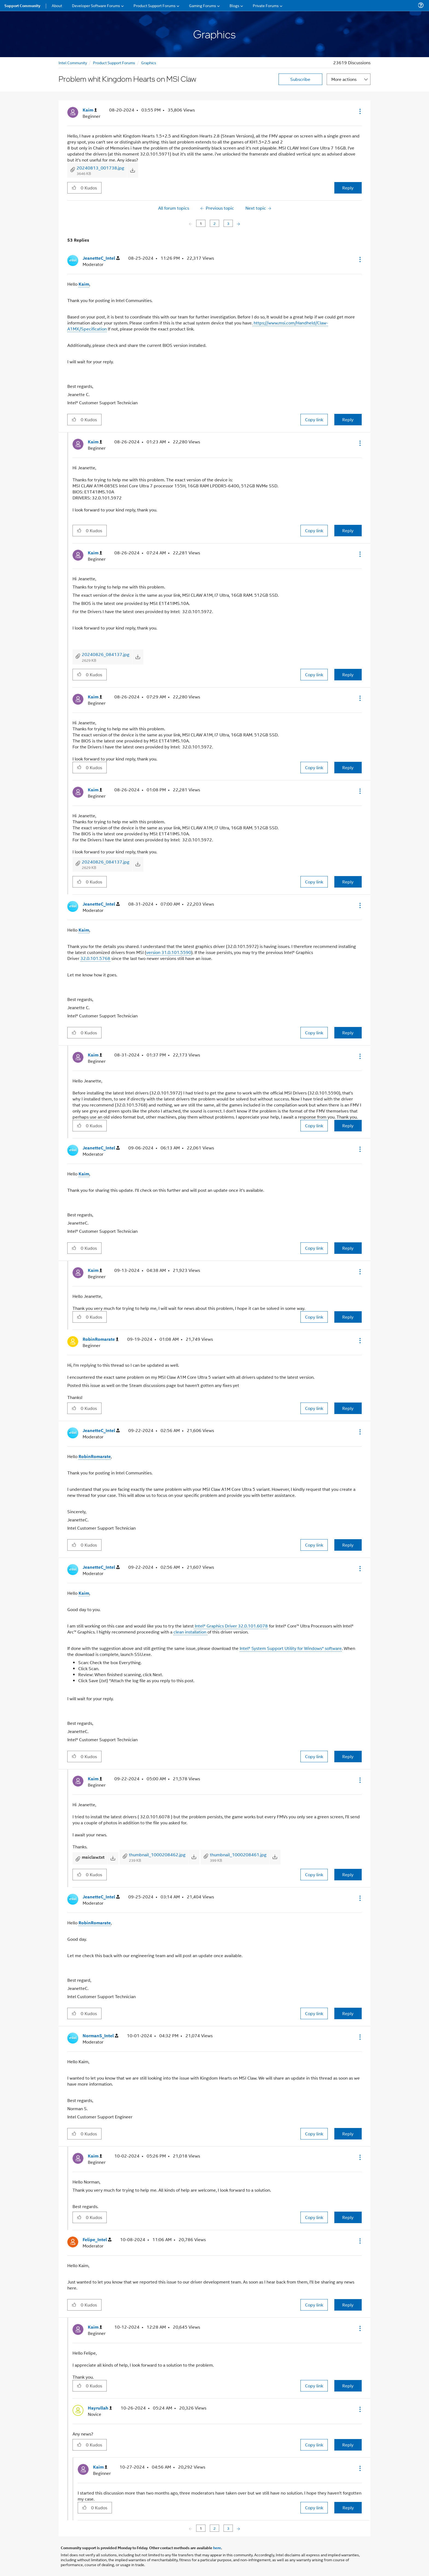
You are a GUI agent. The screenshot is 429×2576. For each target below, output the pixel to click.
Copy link (314, 419)
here (217, 2548)
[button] (359, 111)
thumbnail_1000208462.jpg (157, 1854)
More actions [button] (343, 79)
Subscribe (300, 79)
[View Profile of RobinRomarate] (100, 1339)
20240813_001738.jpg (100, 168)
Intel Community (73, 62)
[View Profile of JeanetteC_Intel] (101, 258)
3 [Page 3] (228, 223)
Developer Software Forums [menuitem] (96, 5)
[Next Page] (238, 223)
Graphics (148, 62)
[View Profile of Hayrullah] (100, 2408)
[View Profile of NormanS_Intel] (100, 2036)
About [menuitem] (57, 5)
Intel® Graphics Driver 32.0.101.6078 (231, 1626)
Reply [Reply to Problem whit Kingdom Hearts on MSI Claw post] (347, 188)
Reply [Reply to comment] (347, 419)
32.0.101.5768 (95, 958)
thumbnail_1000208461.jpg (238, 1854)
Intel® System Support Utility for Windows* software (291, 1648)
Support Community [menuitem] (22, 5)
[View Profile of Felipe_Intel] (97, 2240)
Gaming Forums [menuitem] (202, 5)
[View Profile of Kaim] (90, 110)
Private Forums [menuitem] (266, 5)
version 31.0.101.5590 (168, 952)
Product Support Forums (114, 62)
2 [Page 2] (214, 223)
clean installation (190, 1632)
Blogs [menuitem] (234, 5)
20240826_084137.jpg (105, 654)
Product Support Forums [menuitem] (155, 5)
